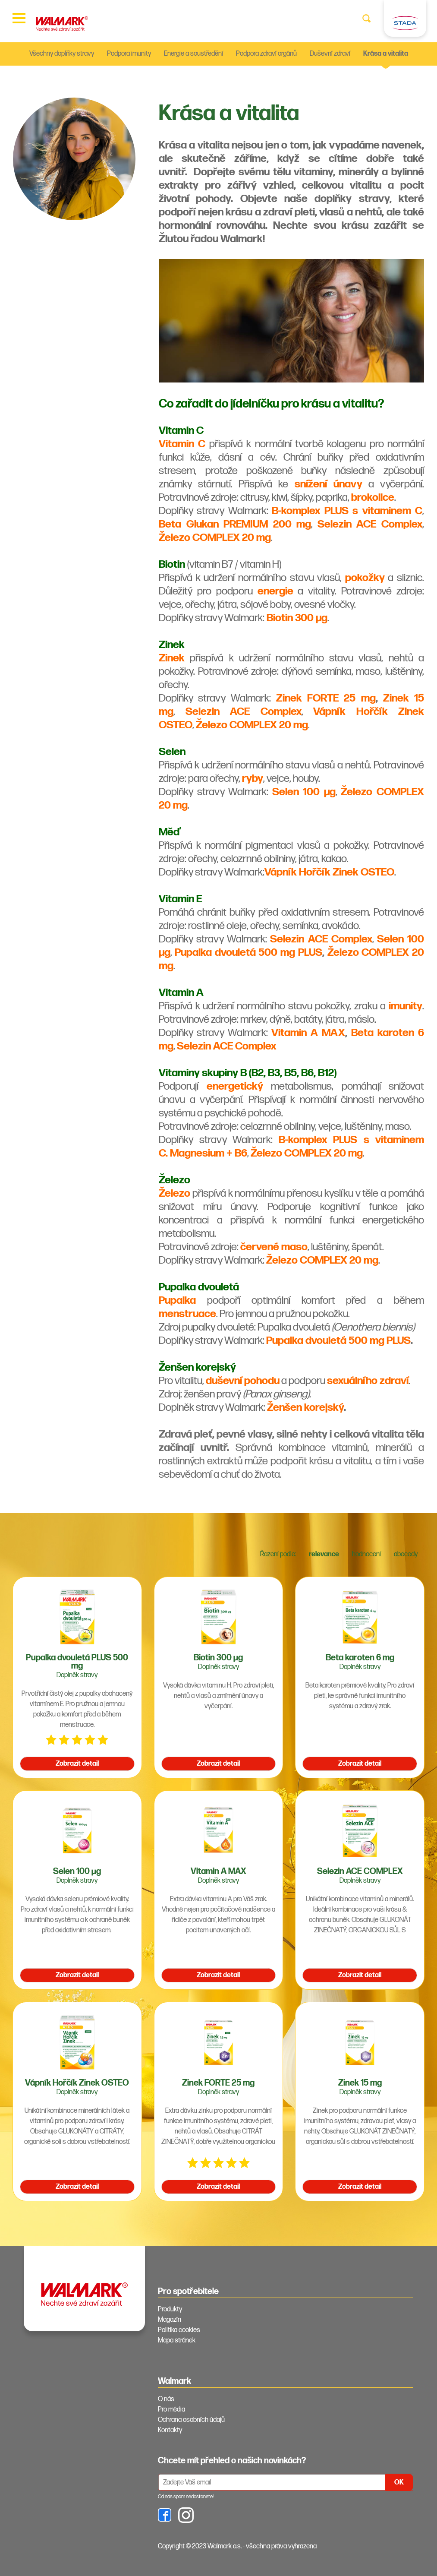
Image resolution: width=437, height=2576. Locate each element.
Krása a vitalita (385, 54)
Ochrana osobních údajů (191, 2420)
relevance (324, 1554)
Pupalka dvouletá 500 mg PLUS (248, 952)
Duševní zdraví (330, 54)
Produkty (170, 2309)
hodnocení (366, 1554)
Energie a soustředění (193, 54)
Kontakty (170, 2430)
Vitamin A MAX (308, 1033)
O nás (166, 2399)
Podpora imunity (129, 54)
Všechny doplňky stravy (61, 54)
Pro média (171, 2409)
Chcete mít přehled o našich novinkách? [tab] (232, 2461)
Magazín (169, 2320)
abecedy (406, 1554)
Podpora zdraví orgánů (266, 54)
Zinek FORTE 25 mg (326, 698)
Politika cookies (179, 2330)
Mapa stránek (176, 2340)
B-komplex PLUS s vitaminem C (347, 511)
